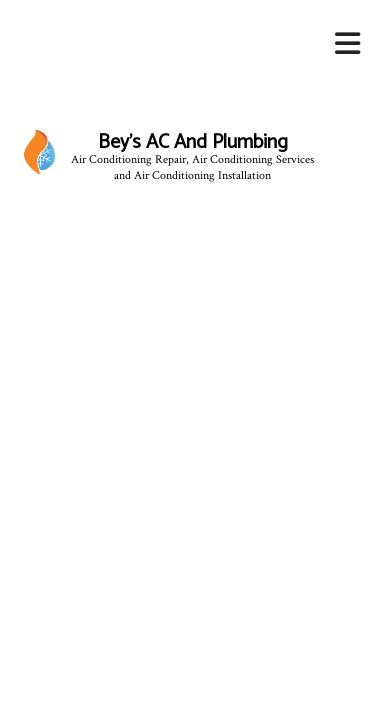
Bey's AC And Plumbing (193, 143)
